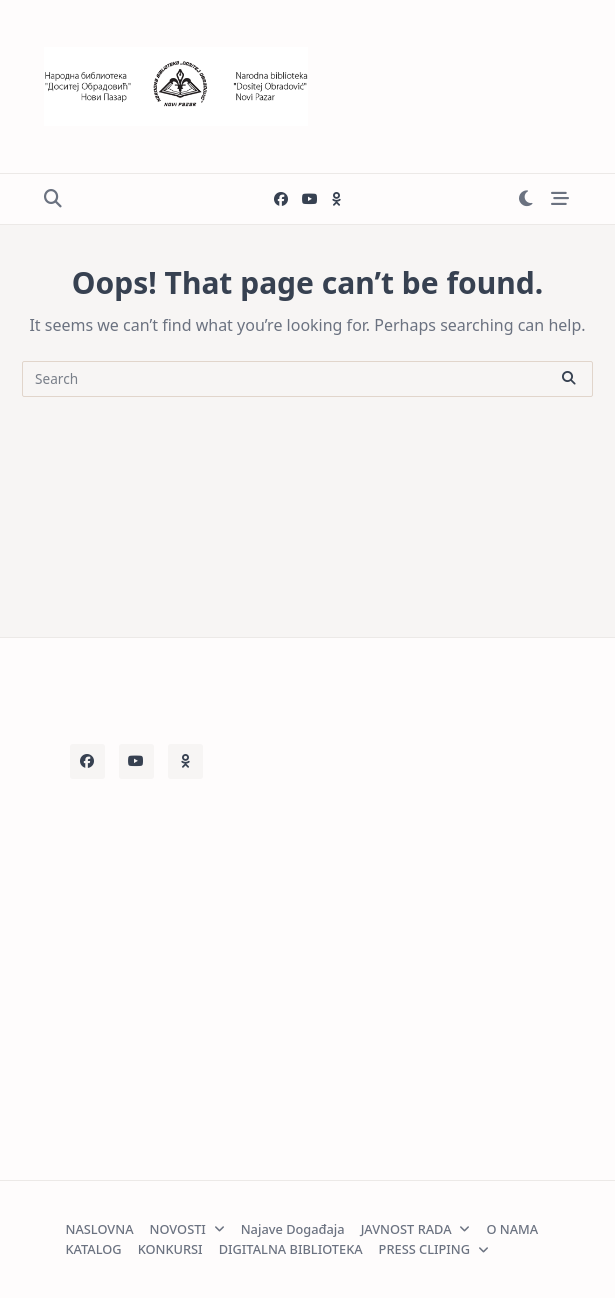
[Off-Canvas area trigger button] (560, 199)
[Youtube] (310, 199)
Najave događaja (293, 1229)
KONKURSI (170, 1249)
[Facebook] (281, 199)
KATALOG (94, 1249)
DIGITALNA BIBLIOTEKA (291, 1249)
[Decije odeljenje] (336, 199)
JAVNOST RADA (416, 1229)
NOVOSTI (187, 1229)
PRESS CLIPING (434, 1249)
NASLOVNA (100, 1229)
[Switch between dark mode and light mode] (525, 199)
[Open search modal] (53, 199)
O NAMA (512, 1229)
